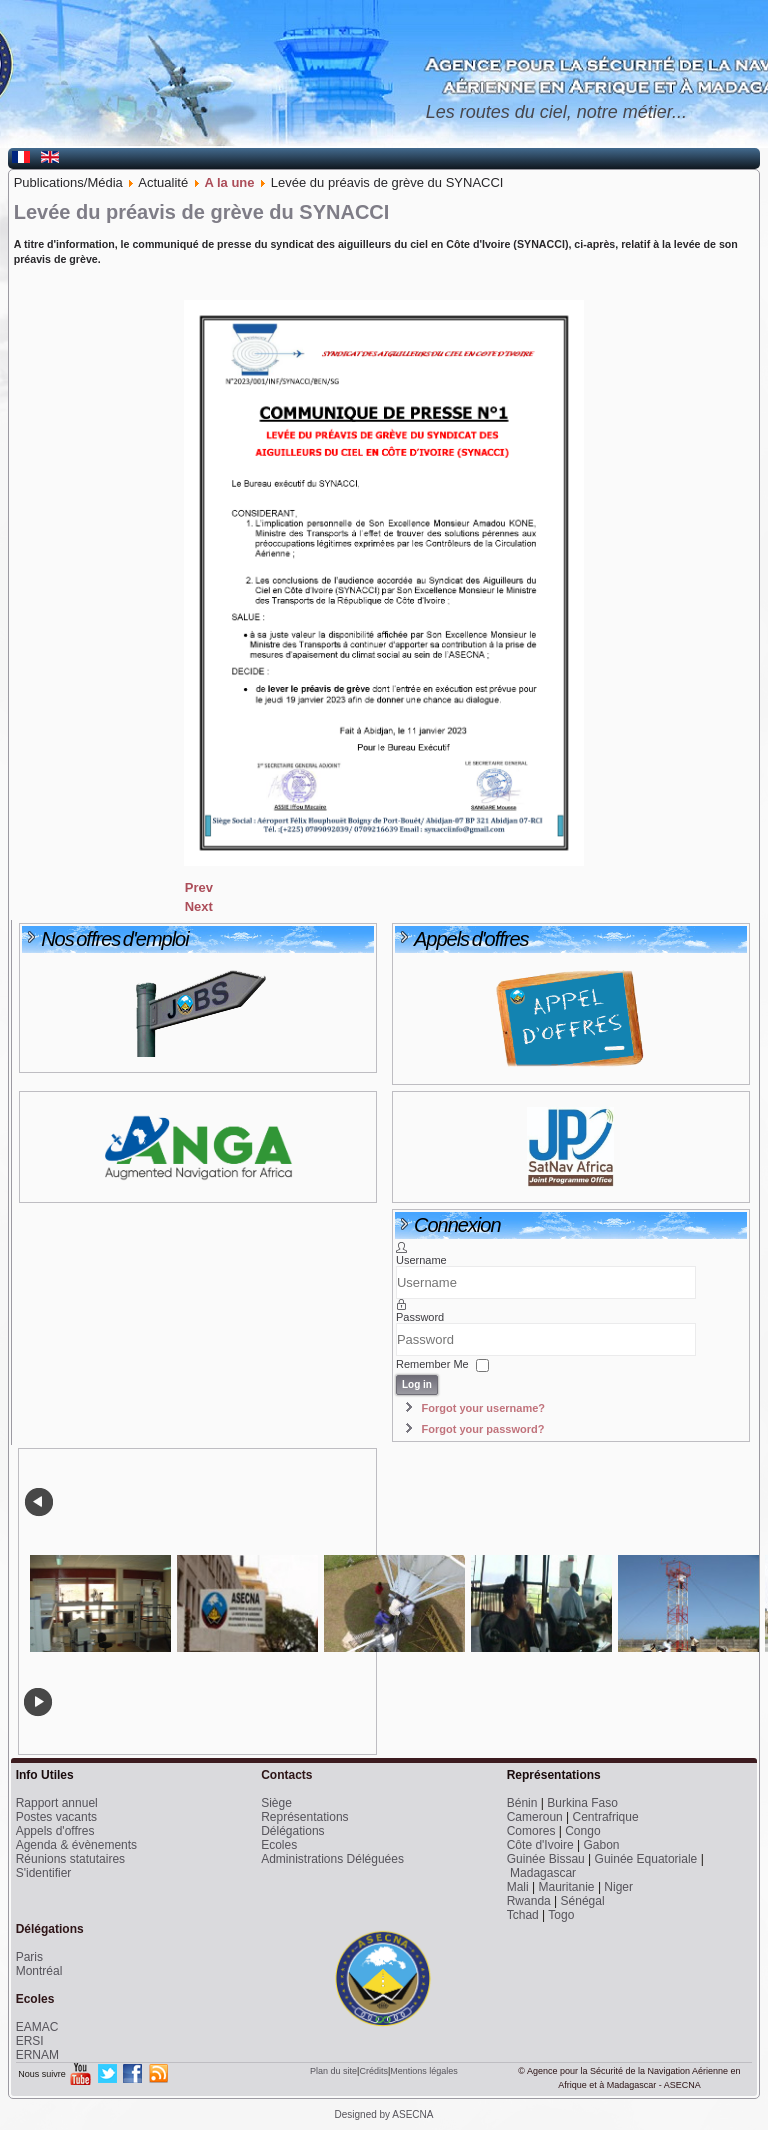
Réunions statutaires (70, 1859)
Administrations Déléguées (332, 1859)
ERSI (30, 2041)
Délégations (292, 1831)
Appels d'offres (55, 1831)
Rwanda (529, 1901)
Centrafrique (606, 1817)
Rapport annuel (57, 1803)
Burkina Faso (582, 1803)
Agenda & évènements (76, 1845)
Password (420, 1317)
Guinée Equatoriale (646, 1859)
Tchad (523, 1915)
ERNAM (37, 2055)
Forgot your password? (483, 1429)
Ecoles (279, 1845)
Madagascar (543, 1873)
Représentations (304, 1817)
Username (421, 1260)
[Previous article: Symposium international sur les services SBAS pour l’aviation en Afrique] (199, 887)
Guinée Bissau (546, 1859)
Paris (29, 1957)
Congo (582, 1831)
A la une (229, 182)
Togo (561, 1915)
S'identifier (44, 1873)
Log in (417, 1384)
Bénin (522, 1803)
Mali (518, 1887)
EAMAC (37, 2027)
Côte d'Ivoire (540, 1845)
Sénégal (583, 1901)
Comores (531, 1831)
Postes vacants (56, 1817)
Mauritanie (567, 1887)
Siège (276, 1803)
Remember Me (432, 1365)
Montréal (39, 1971)
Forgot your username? (483, 1408)
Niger (618, 1887)
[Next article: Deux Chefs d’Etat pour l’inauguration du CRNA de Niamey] (199, 906)
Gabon (602, 1845)
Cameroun (535, 1817)
